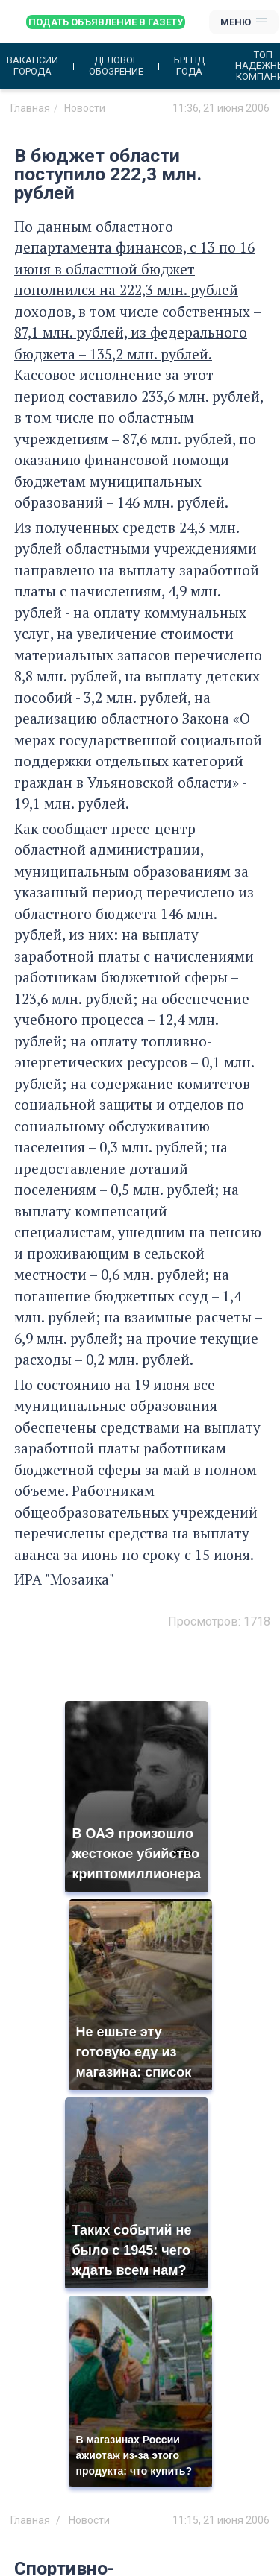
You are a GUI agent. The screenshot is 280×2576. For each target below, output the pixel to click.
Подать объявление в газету (105, 22)
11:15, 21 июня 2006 (221, 2520)
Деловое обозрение (116, 65)
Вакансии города (32, 65)
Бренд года (189, 65)
